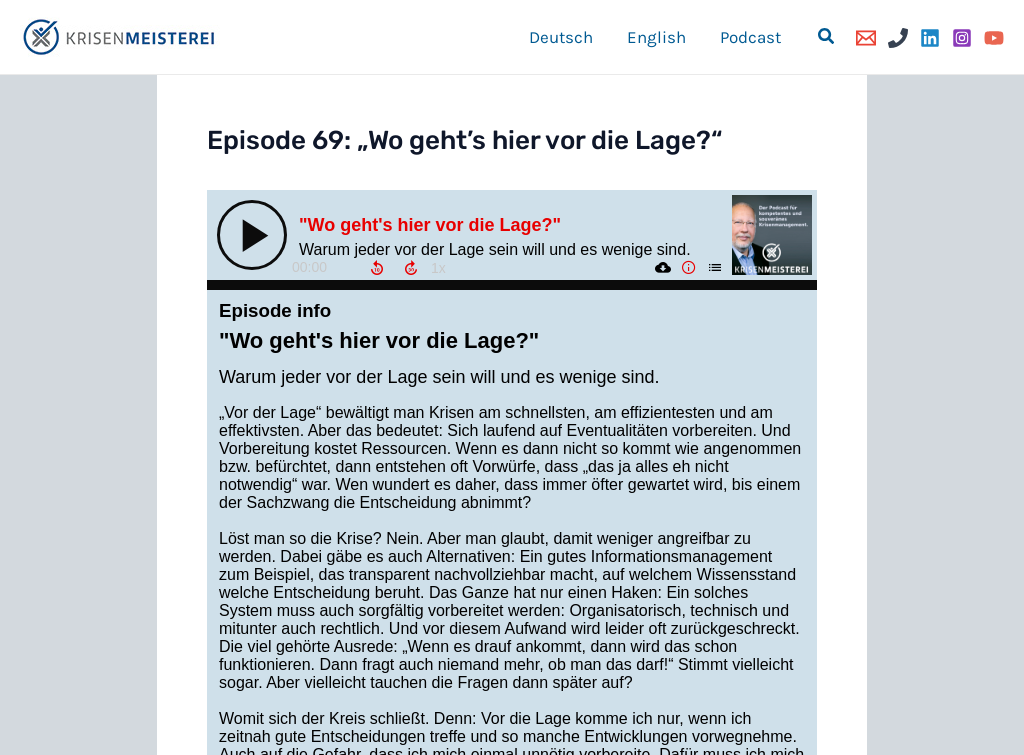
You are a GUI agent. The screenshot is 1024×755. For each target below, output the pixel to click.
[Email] (866, 38)
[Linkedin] (930, 38)
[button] (827, 37)
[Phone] (898, 38)
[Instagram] (962, 38)
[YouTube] (994, 38)
